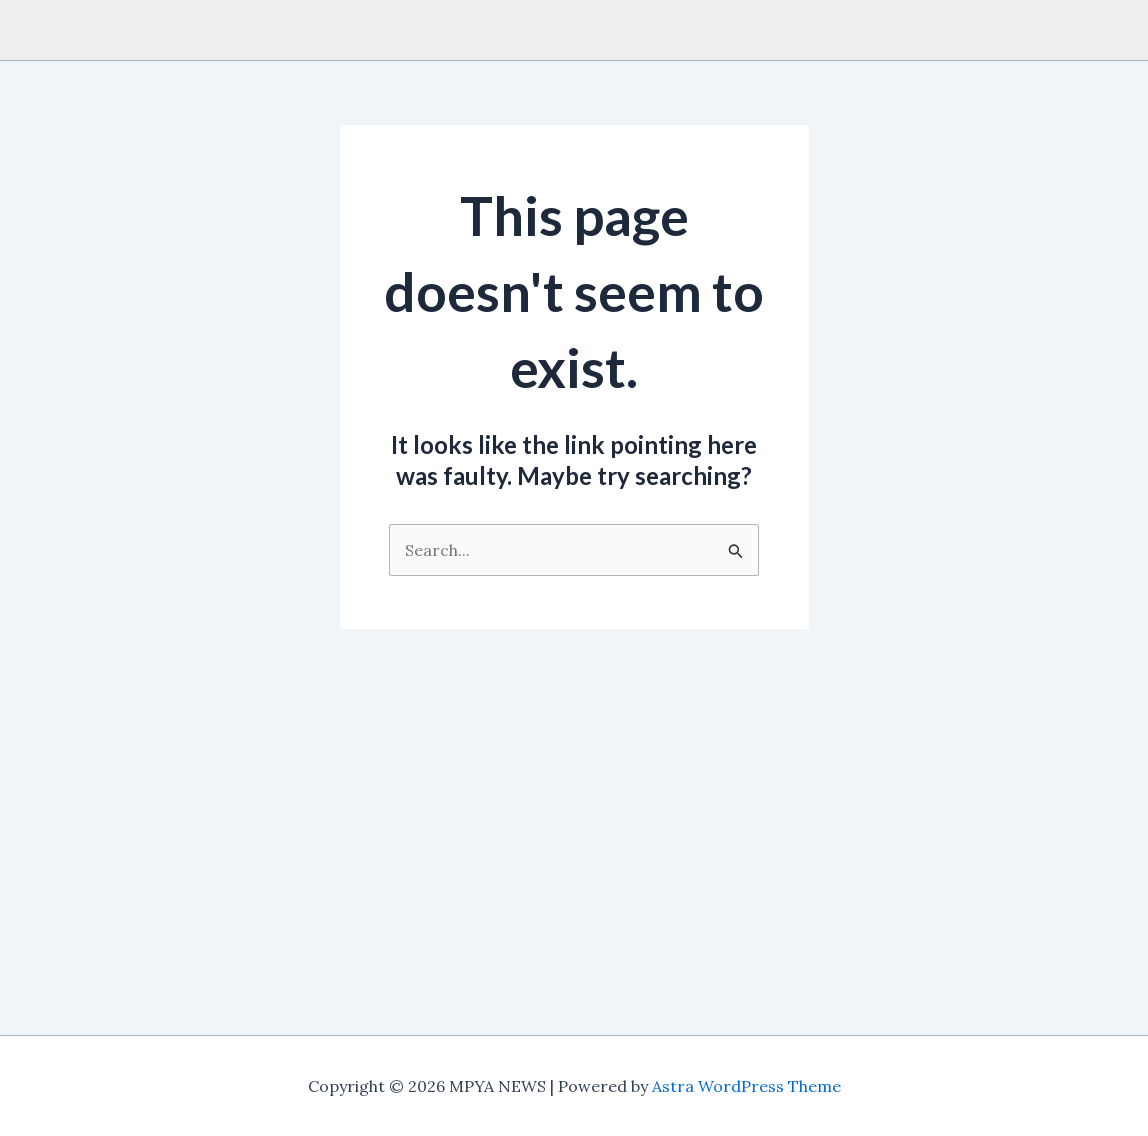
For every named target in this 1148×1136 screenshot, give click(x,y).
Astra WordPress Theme (746, 1086)
